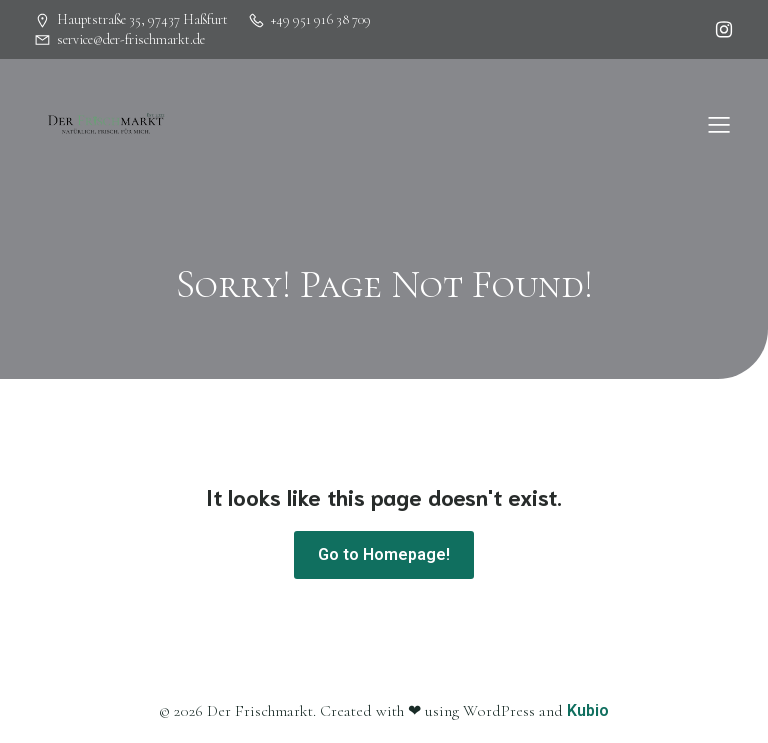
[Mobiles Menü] (719, 124)
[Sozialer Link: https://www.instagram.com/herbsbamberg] (719, 30)
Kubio (588, 710)
